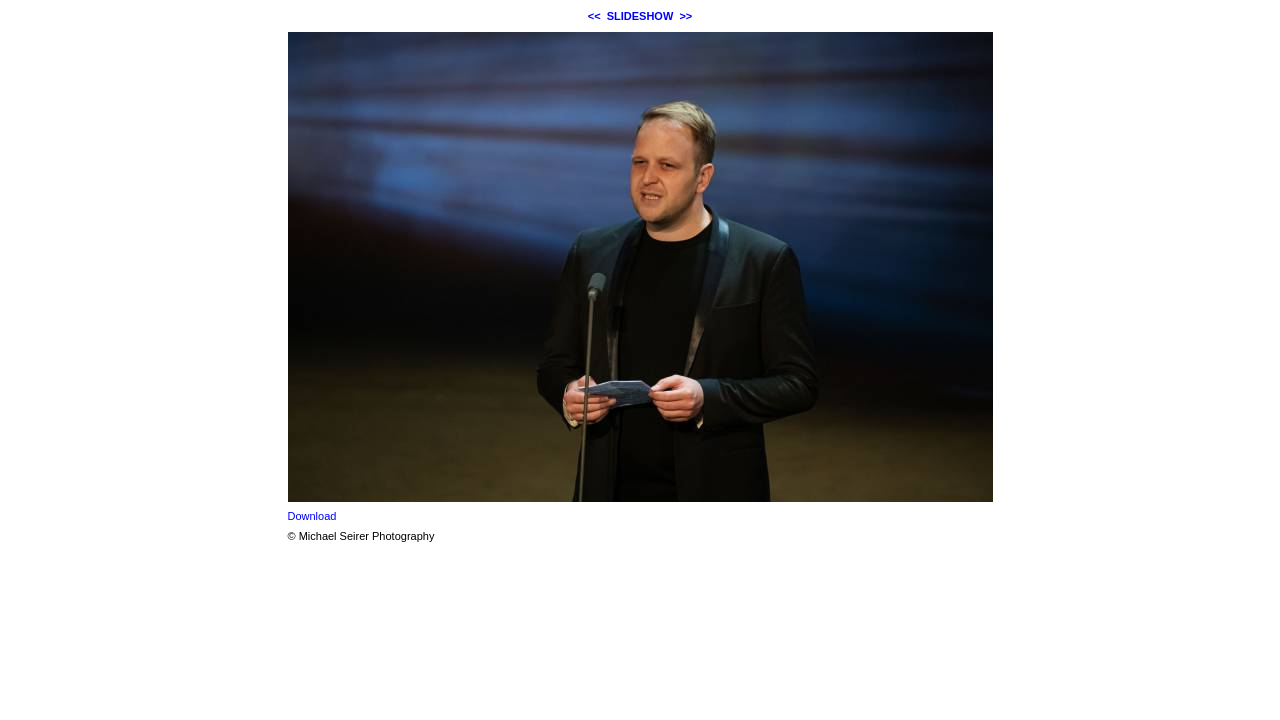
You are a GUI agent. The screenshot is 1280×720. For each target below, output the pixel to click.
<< (594, 16)
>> (685, 16)
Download (312, 516)
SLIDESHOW (640, 16)
